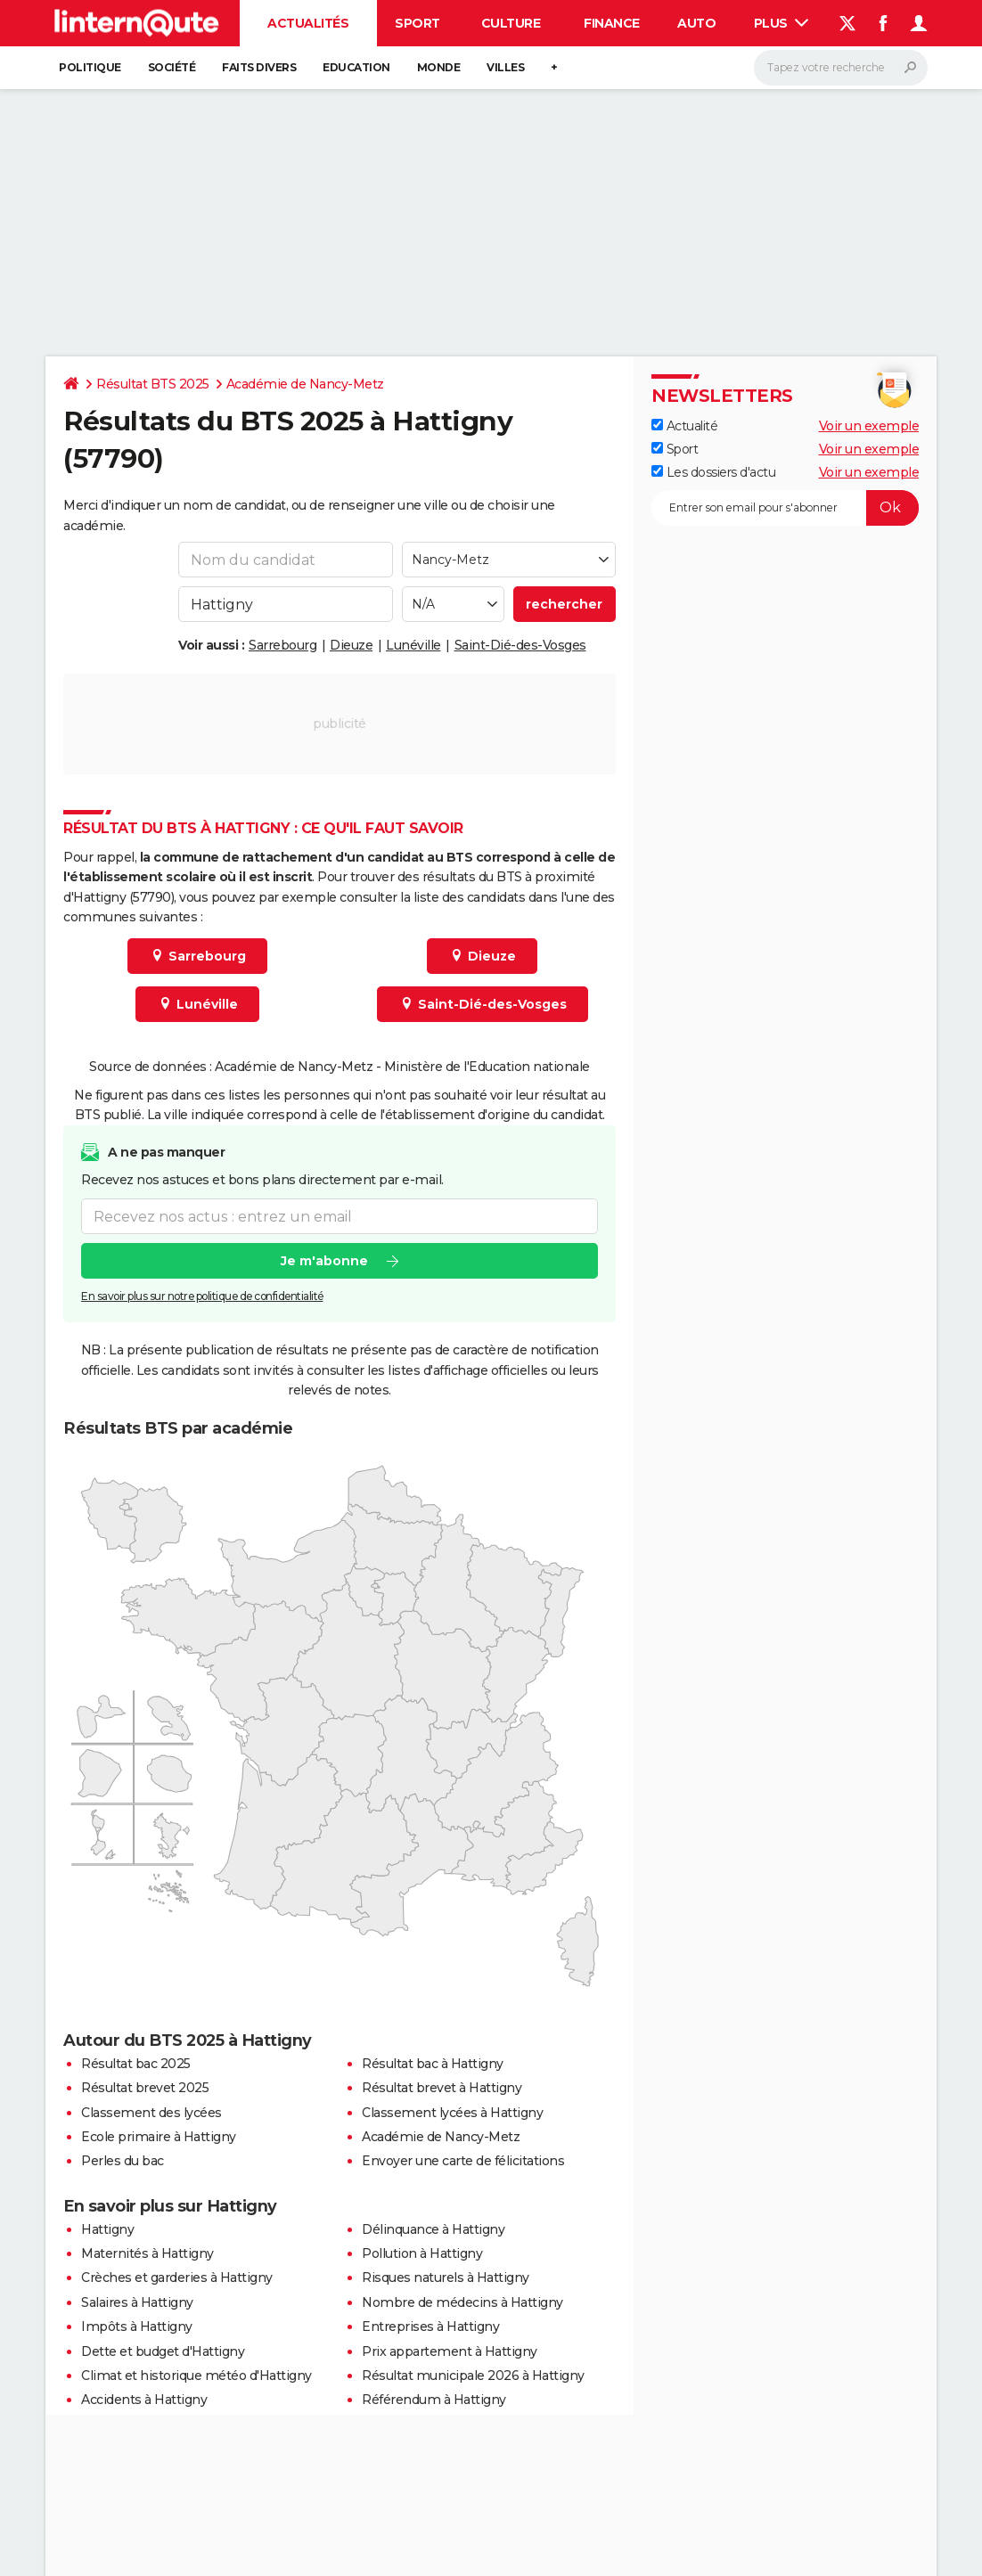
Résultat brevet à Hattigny (441, 2088)
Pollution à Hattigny (422, 2253)
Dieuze (351, 645)
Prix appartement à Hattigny (449, 2351)
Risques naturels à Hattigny (445, 2277)
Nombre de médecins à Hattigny (462, 2302)
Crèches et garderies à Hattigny (177, 2277)
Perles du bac (122, 2161)
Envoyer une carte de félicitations (463, 2161)
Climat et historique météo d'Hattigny (196, 2375)
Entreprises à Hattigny (430, 2326)
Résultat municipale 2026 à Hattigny (473, 2375)
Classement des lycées (151, 2113)
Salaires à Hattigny (137, 2302)
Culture (511, 23)
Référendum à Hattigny (434, 2400)
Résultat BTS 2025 (152, 384)
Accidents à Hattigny (144, 2400)
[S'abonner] (785, 508)
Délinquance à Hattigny (433, 2229)
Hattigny (107, 2229)
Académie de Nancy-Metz (305, 384)
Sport (417, 23)
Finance (612, 23)
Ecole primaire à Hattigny (158, 2137)
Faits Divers (259, 67)
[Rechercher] (841, 68)
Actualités (307, 23)
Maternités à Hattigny (147, 2253)
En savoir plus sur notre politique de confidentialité (202, 1296)
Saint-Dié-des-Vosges (520, 645)
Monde (439, 67)
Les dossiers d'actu (713, 472)
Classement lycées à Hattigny (452, 2113)
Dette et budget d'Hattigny (162, 2351)
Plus (781, 23)
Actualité (684, 426)
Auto (696, 23)
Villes (505, 67)
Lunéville (413, 645)
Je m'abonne (324, 1261)
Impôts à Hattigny (136, 2326)
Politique (90, 67)
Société (172, 67)
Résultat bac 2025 (136, 2064)
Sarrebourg (282, 645)
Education (356, 67)
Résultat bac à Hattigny (432, 2064)
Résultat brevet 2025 (145, 2088)
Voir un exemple (869, 426)
